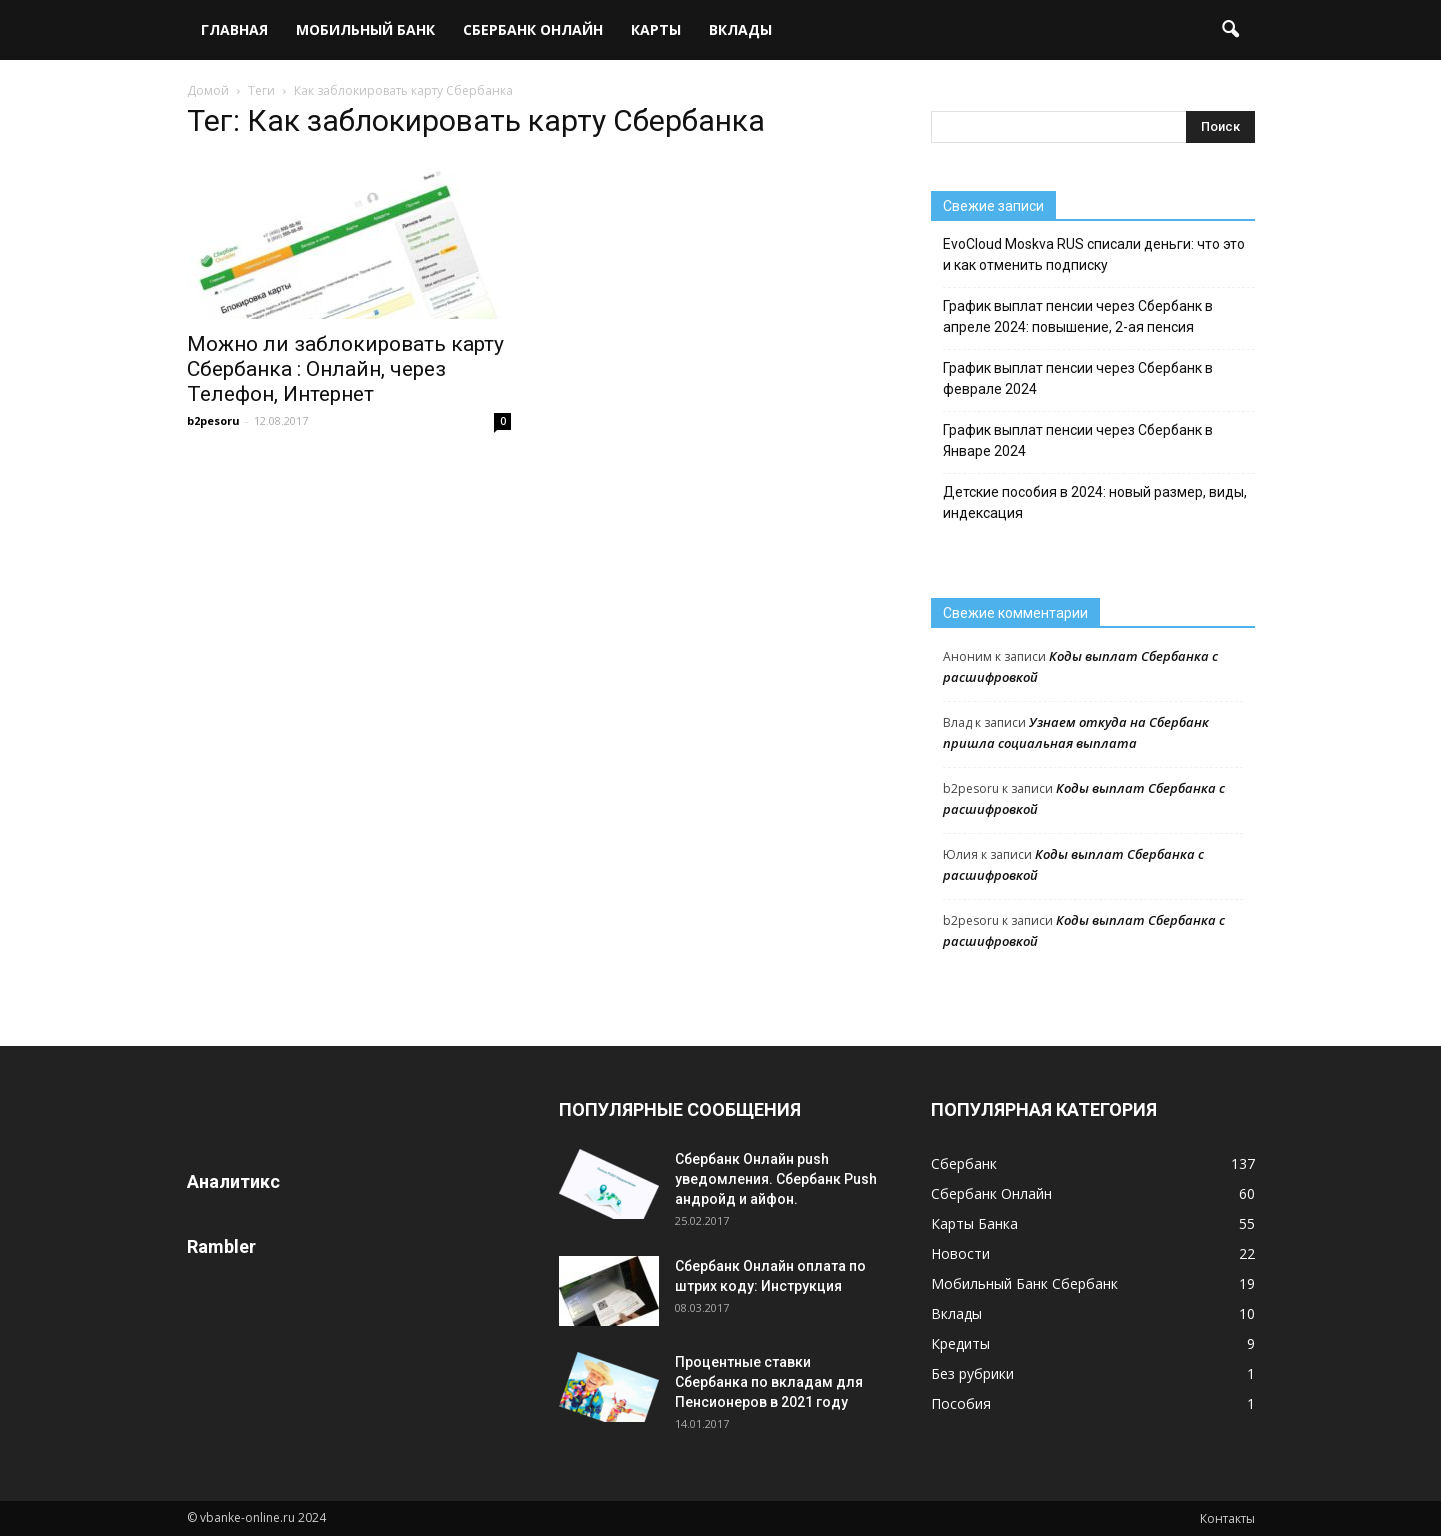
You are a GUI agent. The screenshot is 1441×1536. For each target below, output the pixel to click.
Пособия (961, 1403)
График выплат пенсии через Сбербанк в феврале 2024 (1078, 378)
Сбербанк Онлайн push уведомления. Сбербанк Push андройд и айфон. (776, 1179)
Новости (960, 1253)
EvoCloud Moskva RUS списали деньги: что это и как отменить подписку (1094, 254)
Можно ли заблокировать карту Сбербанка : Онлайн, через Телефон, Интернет (345, 369)
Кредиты (960, 1343)
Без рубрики (972, 1373)
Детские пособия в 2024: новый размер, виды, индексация (1095, 502)
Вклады (740, 29)
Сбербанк (964, 1163)
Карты (656, 29)
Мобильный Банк (365, 29)
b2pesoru (213, 420)
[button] (1231, 30)
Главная (234, 29)
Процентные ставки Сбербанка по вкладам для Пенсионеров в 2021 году (769, 1382)
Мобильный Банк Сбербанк (1024, 1283)
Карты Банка (974, 1223)
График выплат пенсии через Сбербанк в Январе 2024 (1078, 440)
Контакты (1227, 1518)
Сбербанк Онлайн (533, 29)
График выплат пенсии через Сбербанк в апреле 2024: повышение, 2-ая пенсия (1078, 316)
